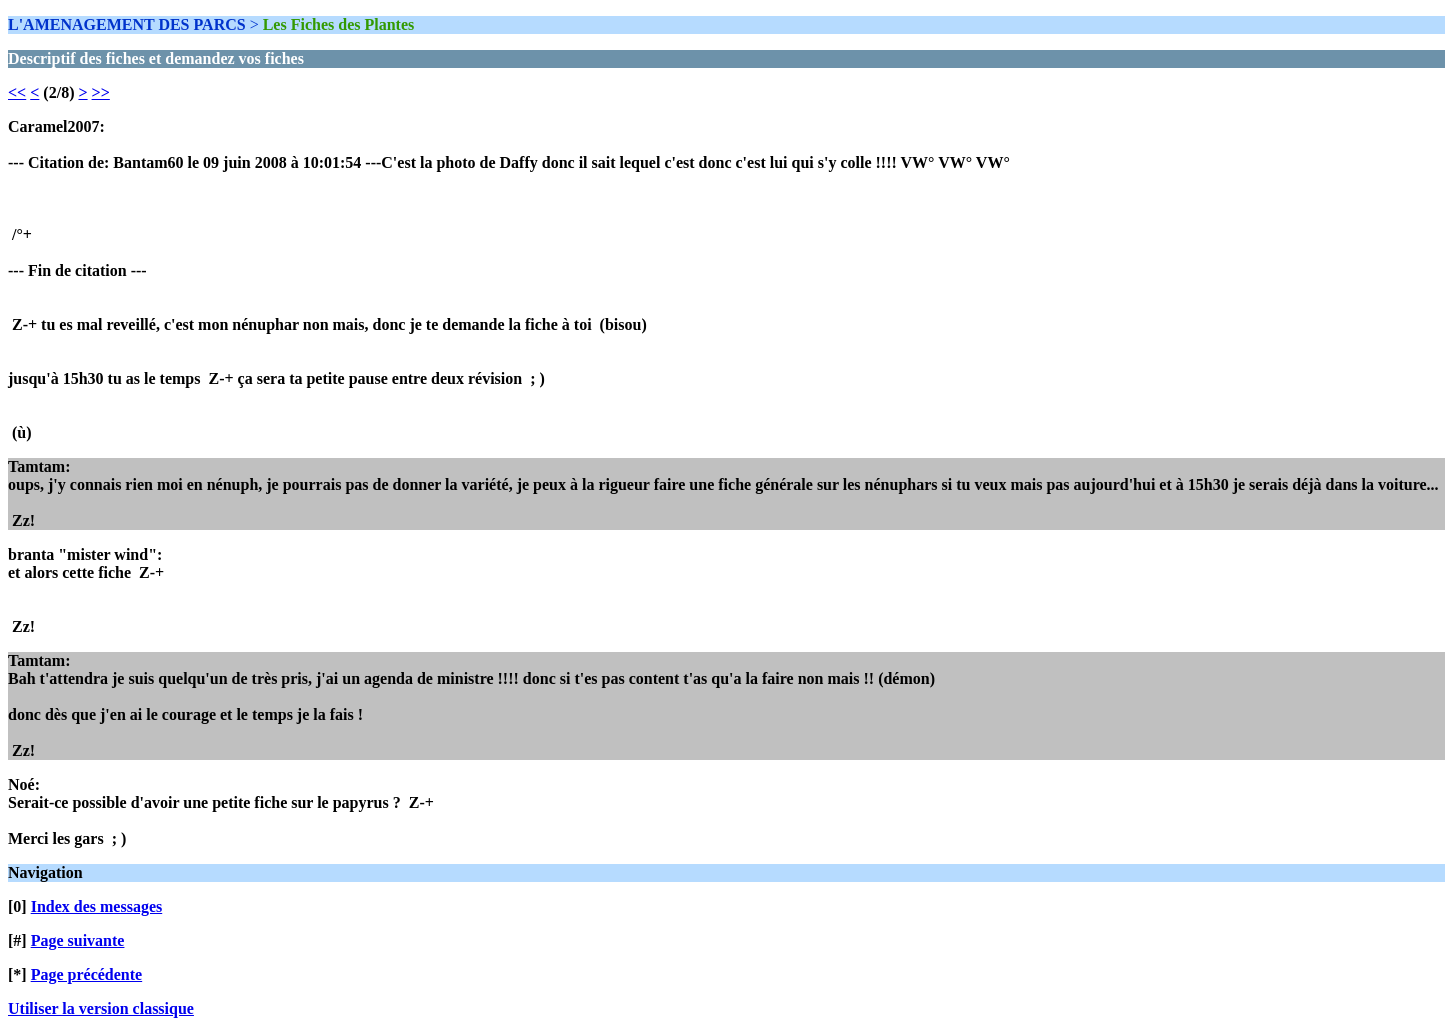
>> (101, 92)
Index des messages (97, 906)
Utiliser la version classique (101, 1008)
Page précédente (87, 974)
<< (17, 92)
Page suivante (78, 940)
